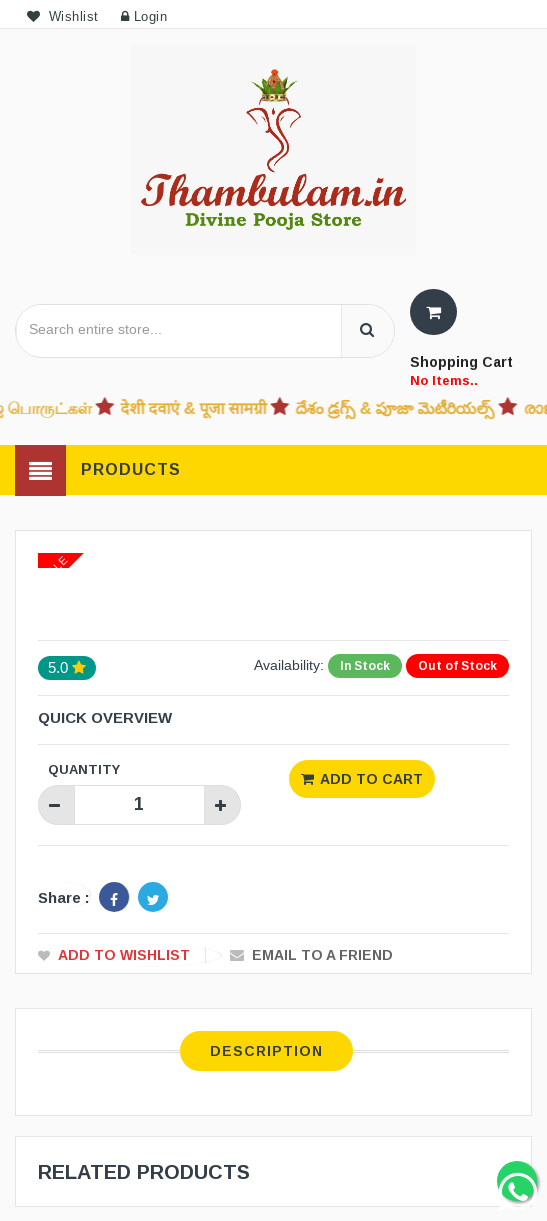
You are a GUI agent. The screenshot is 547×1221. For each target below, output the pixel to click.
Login (144, 16)
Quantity (84, 768)
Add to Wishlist (124, 954)
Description (266, 1050)
